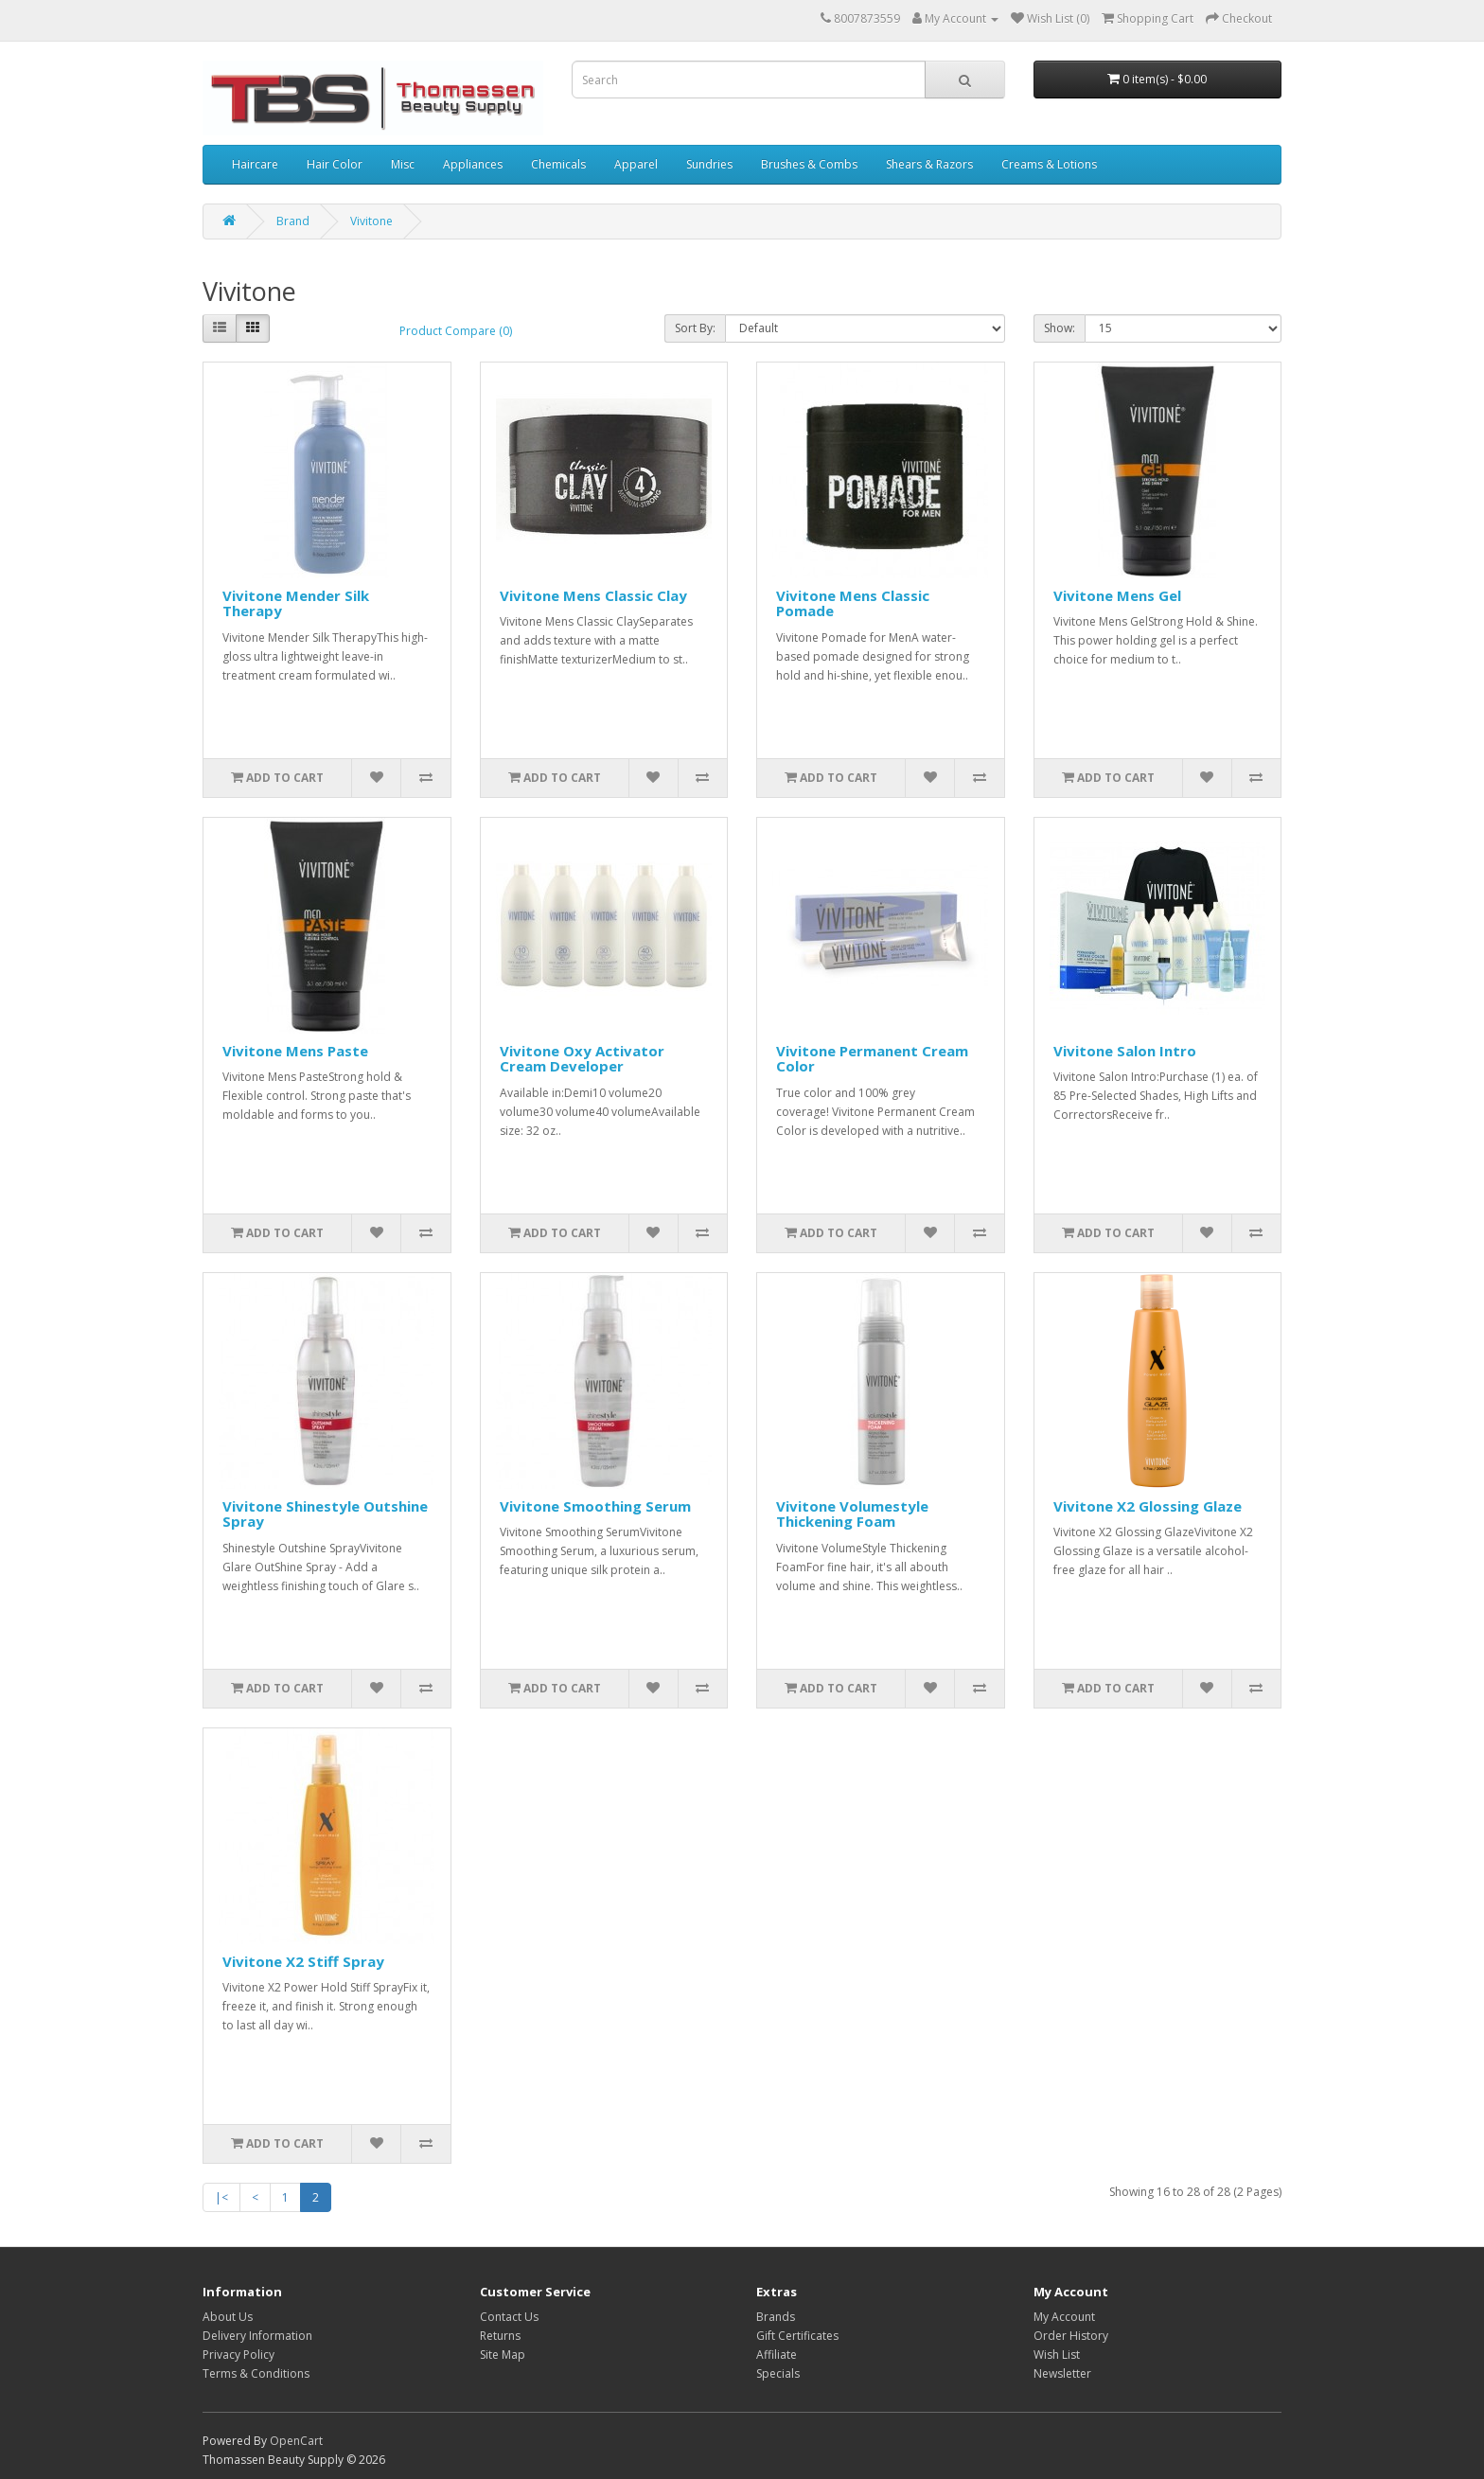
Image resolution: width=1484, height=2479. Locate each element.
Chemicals (558, 164)
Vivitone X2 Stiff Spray (303, 1961)
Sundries (709, 164)
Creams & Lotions (1049, 164)
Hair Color (334, 164)
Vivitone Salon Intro (1124, 1050)
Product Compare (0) (455, 331)
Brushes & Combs (809, 164)
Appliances (473, 164)
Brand (292, 221)
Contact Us (509, 2317)
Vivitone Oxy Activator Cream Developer (582, 1058)
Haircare (255, 164)
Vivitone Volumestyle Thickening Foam (852, 1514)
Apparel (636, 164)
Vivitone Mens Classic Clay (593, 595)
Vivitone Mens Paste (295, 1050)
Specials (778, 2373)
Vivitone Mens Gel (1117, 595)
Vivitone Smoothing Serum (595, 1505)
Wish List (1057, 2354)
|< (221, 2197)
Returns (500, 2336)
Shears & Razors (929, 164)
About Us (228, 2317)
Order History (1071, 2336)
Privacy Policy (238, 2354)
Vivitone (371, 221)
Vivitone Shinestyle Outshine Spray (325, 1514)
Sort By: (695, 328)
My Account (1064, 2317)
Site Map (502, 2354)
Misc (403, 164)
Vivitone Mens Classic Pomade (852, 603)
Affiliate (776, 2354)
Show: (1059, 328)
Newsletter (1062, 2373)
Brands (775, 2317)
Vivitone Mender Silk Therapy (295, 603)
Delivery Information (257, 2336)
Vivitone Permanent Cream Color (872, 1058)
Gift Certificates (797, 2336)
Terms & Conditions (256, 2373)
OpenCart (296, 2441)
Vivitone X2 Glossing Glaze (1147, 1505)
